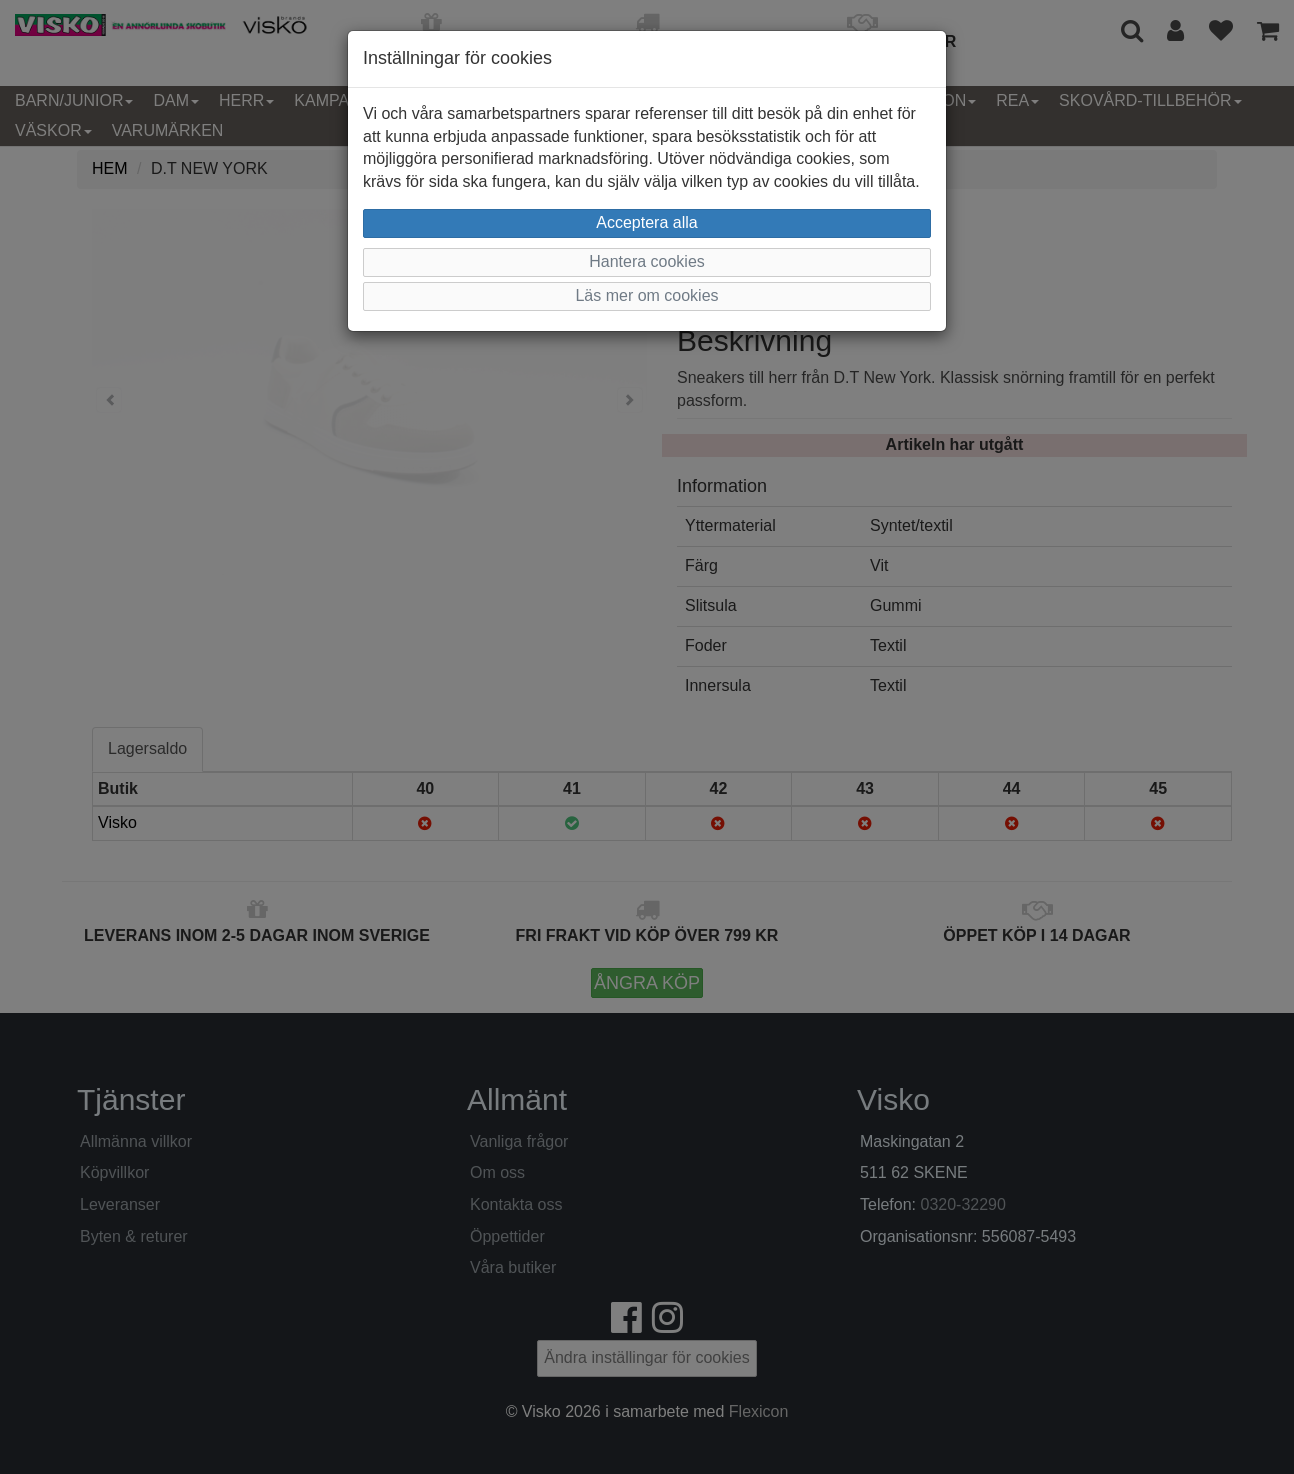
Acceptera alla (646, 222)
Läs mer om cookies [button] (646, 295)
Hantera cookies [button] (647, 261)
